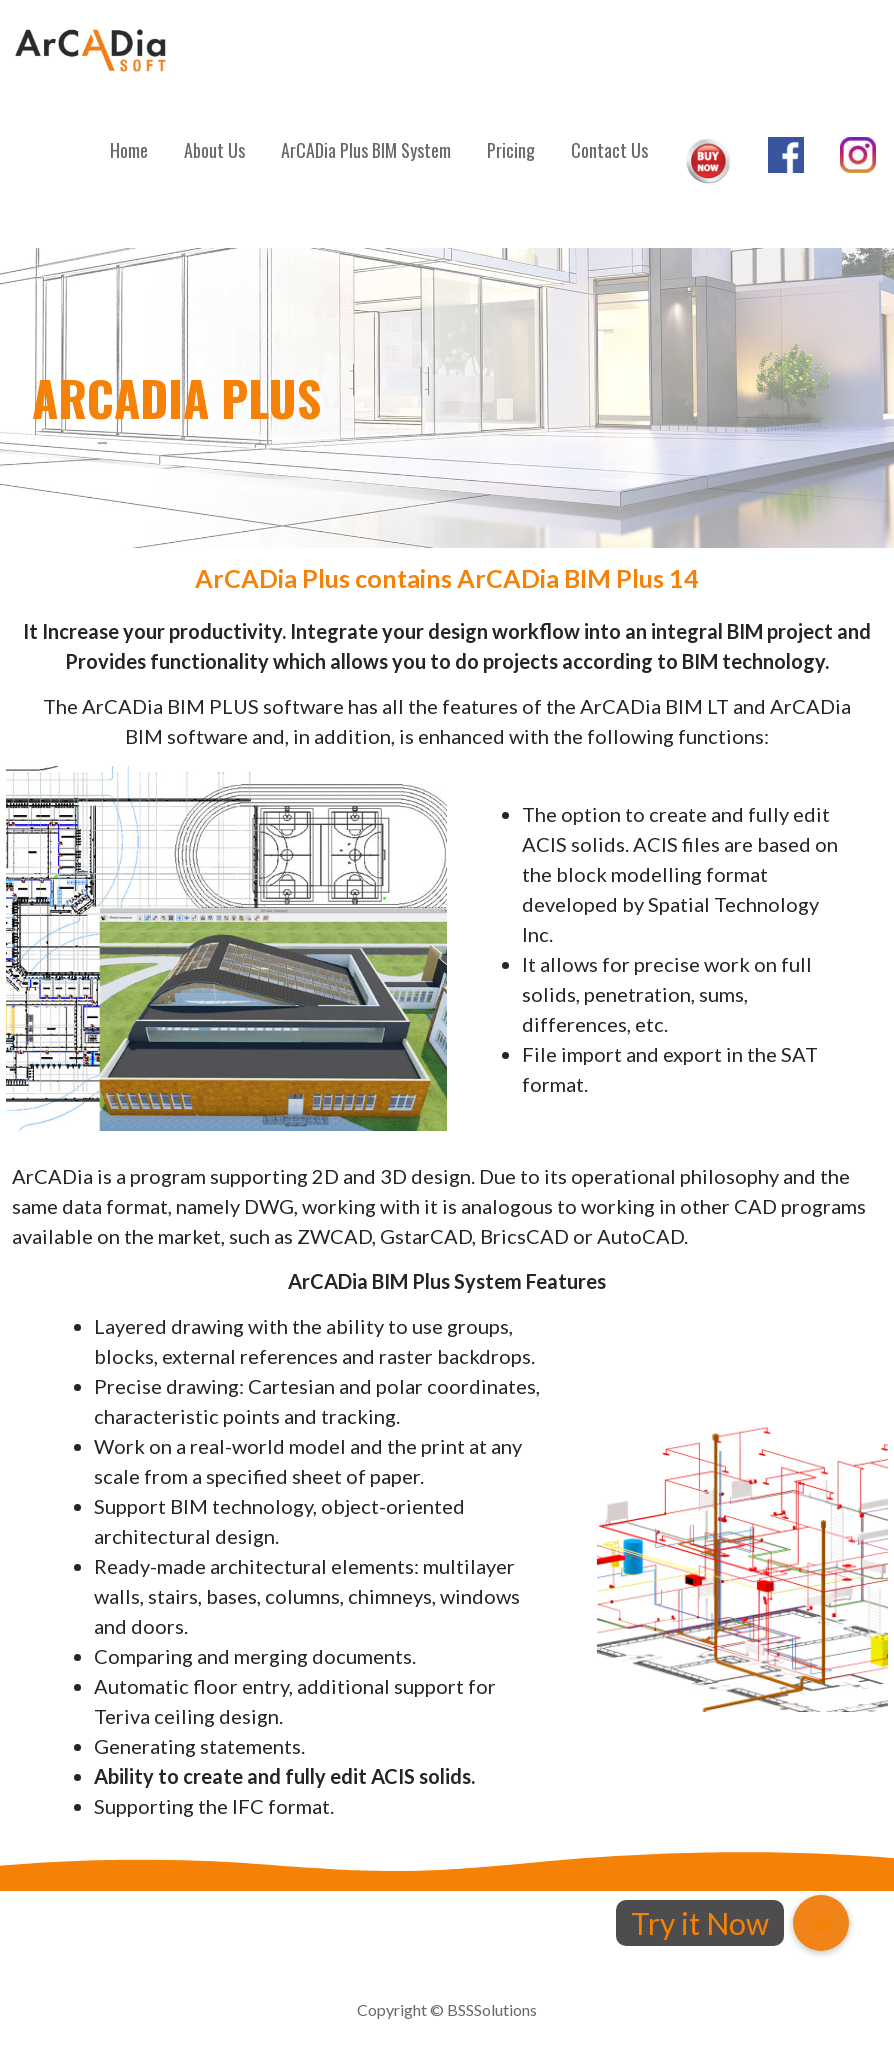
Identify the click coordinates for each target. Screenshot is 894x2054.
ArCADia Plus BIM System (366, 150)
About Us (214, 150)
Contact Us (609, 150)
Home (129, 150)
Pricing (511, 150)
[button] (821, 1923)
